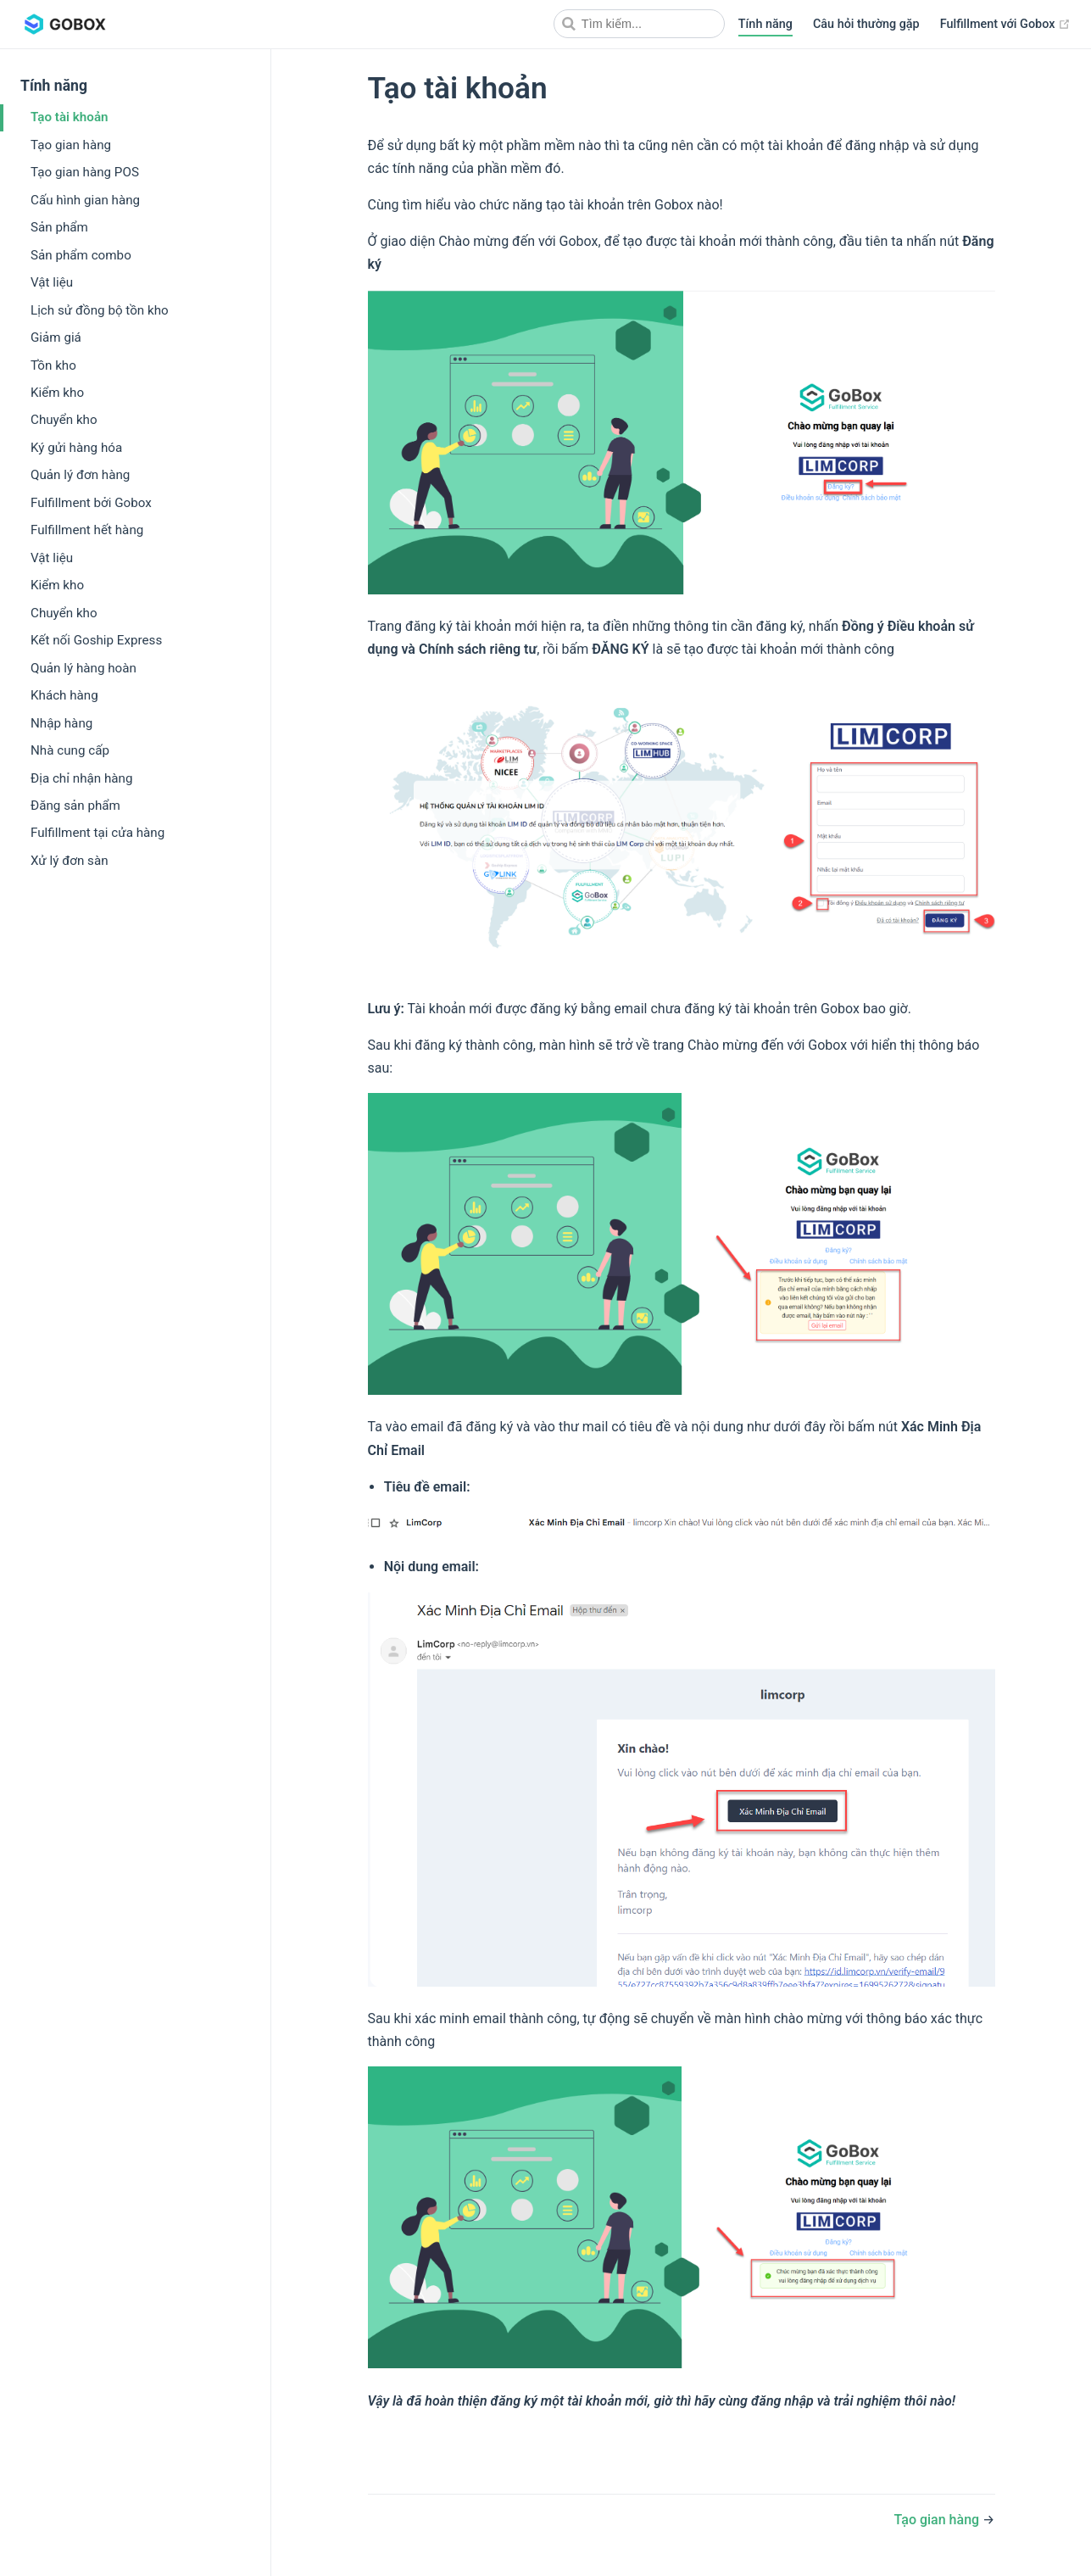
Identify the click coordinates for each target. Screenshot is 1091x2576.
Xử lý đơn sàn (70, 860)
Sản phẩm (59, 227)
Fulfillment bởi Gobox (91, 502)
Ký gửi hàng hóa (76, 447)
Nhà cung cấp (70, 750)
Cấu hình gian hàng (85, 200)
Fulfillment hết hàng (87, 530)
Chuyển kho (64, 419)
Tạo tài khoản (70, 117)
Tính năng (765, 24)
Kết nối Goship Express (96, 640)
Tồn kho (53, 365)
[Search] (639, 23)
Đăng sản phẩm (75, 805)
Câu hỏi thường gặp (866, 24)
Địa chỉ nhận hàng (81, 778)
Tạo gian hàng (71, 145)
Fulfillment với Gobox (1005, 24)
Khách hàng (64, 695)
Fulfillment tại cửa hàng (97, 832)
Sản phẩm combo (81, 255)
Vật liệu (52, 282)
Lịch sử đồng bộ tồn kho (100, 310)
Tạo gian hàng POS (85, 172)
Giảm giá (56, 337)
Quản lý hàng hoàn (83, 668)
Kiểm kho (57, 392)
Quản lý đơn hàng (80, 474)
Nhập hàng (61, 723)
